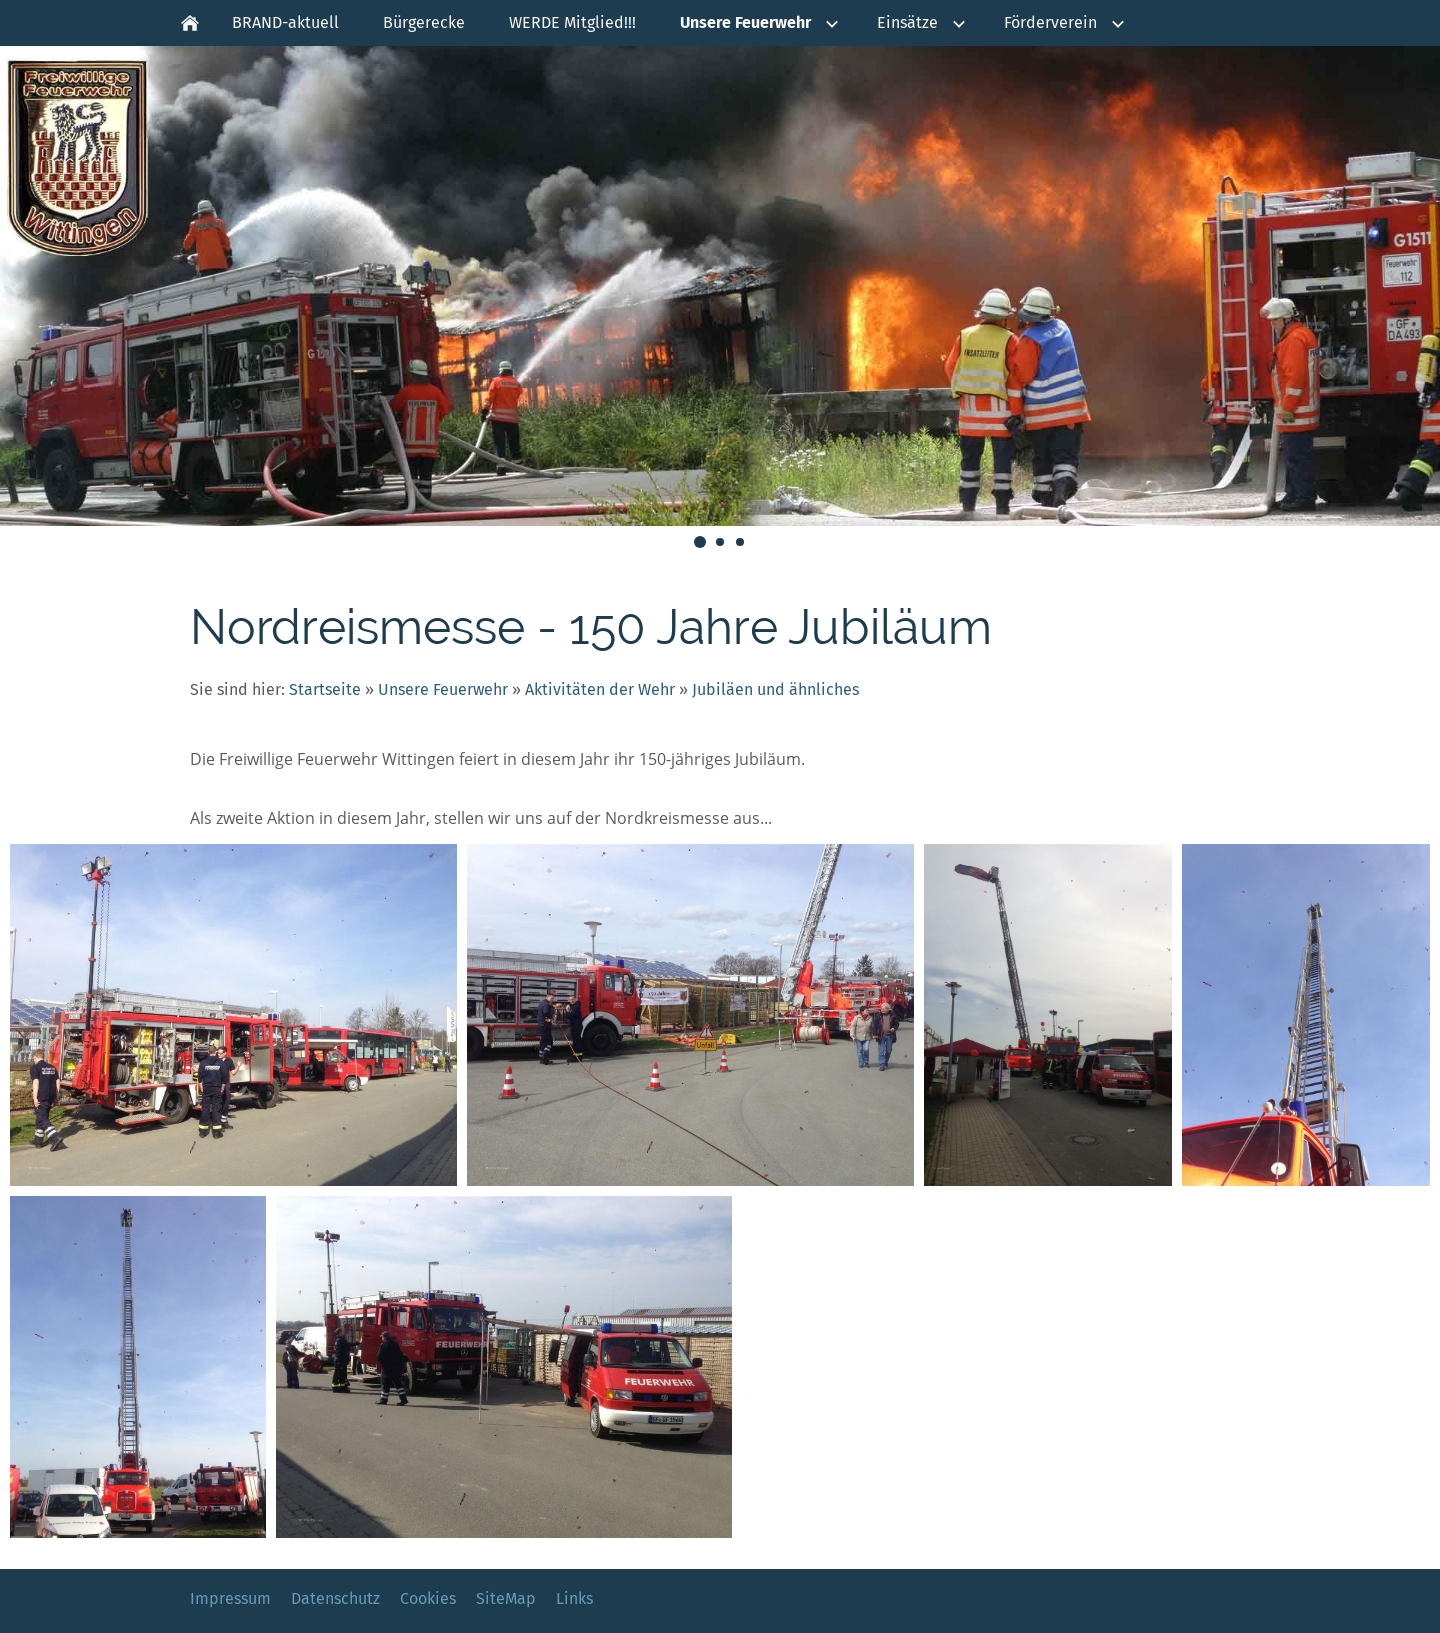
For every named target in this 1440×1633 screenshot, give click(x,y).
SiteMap (506, 1598)
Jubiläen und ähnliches (775, 689)
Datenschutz (335, 1598)
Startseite (325, 689)
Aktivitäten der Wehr (600, 689)
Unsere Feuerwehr (443, 689)
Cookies (428, 1598)
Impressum (230, 1598)
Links (574, 1598)
